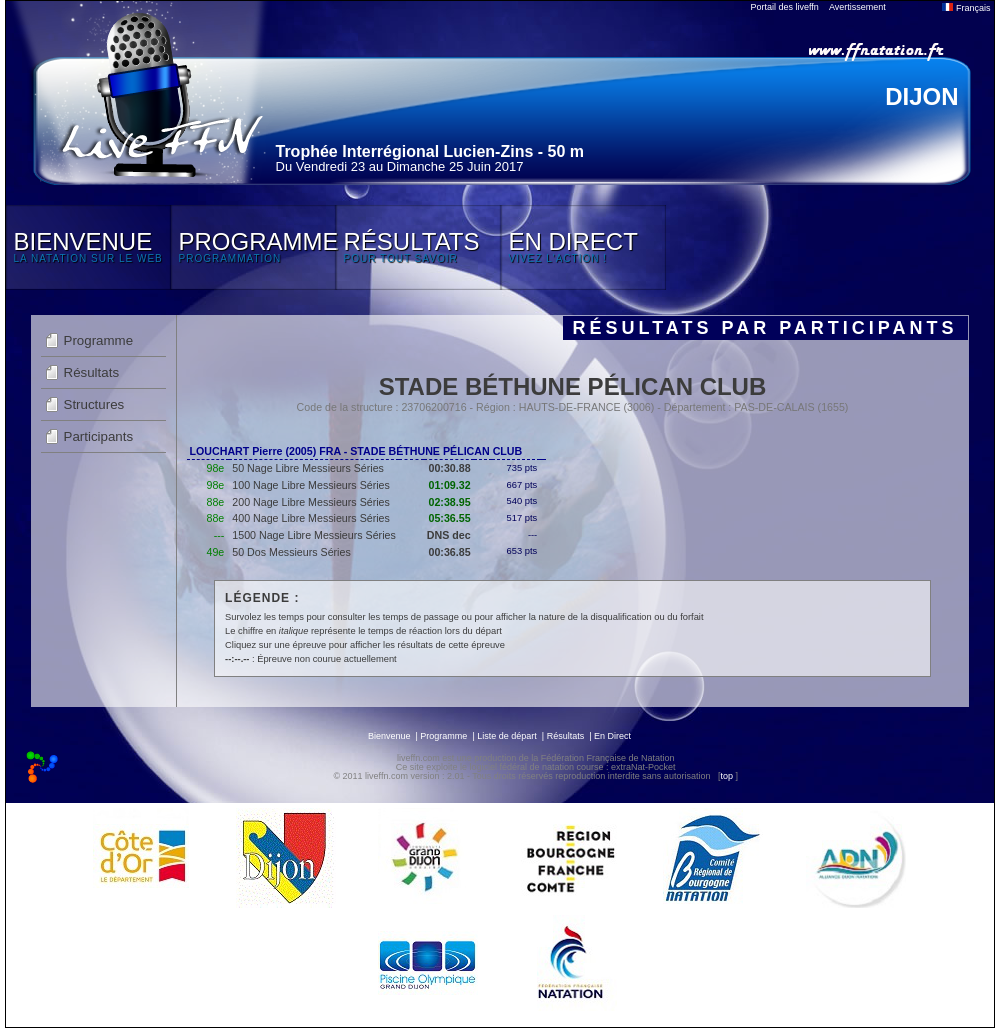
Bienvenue (389, 736)
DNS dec (449, 535)
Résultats (92, 372)
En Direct (612, 736)
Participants (99, 436)
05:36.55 (450, 518)
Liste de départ (507, 736)
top (726, 776)
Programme (99, 340)
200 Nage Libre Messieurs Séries (311, 502)
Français (966, 8)
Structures (94, 404)
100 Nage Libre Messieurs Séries (311, 485)
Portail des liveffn (785, 7)
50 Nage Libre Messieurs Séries (308, 468)
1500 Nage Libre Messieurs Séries (313, 535)
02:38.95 (450, 502)
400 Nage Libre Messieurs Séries (311, 518)
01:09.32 (450, 485)
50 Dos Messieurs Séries (291, 552)
